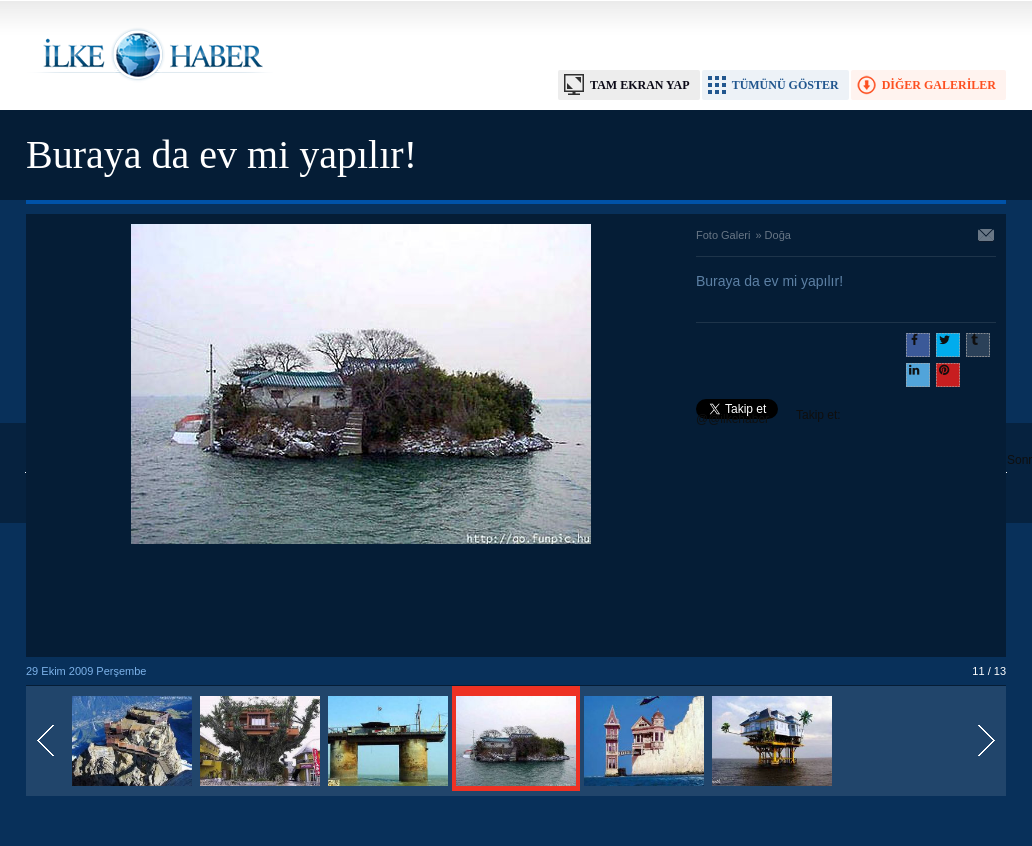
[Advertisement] (361, 602)
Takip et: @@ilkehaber (768, 417)
